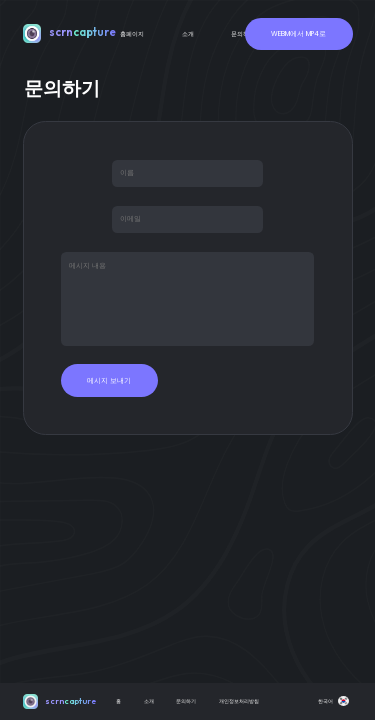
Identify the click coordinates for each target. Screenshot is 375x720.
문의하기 (243, 33)
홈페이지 (132, 33)
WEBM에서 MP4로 (298, 33)
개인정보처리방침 (239, 701)
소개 (188, 33)
